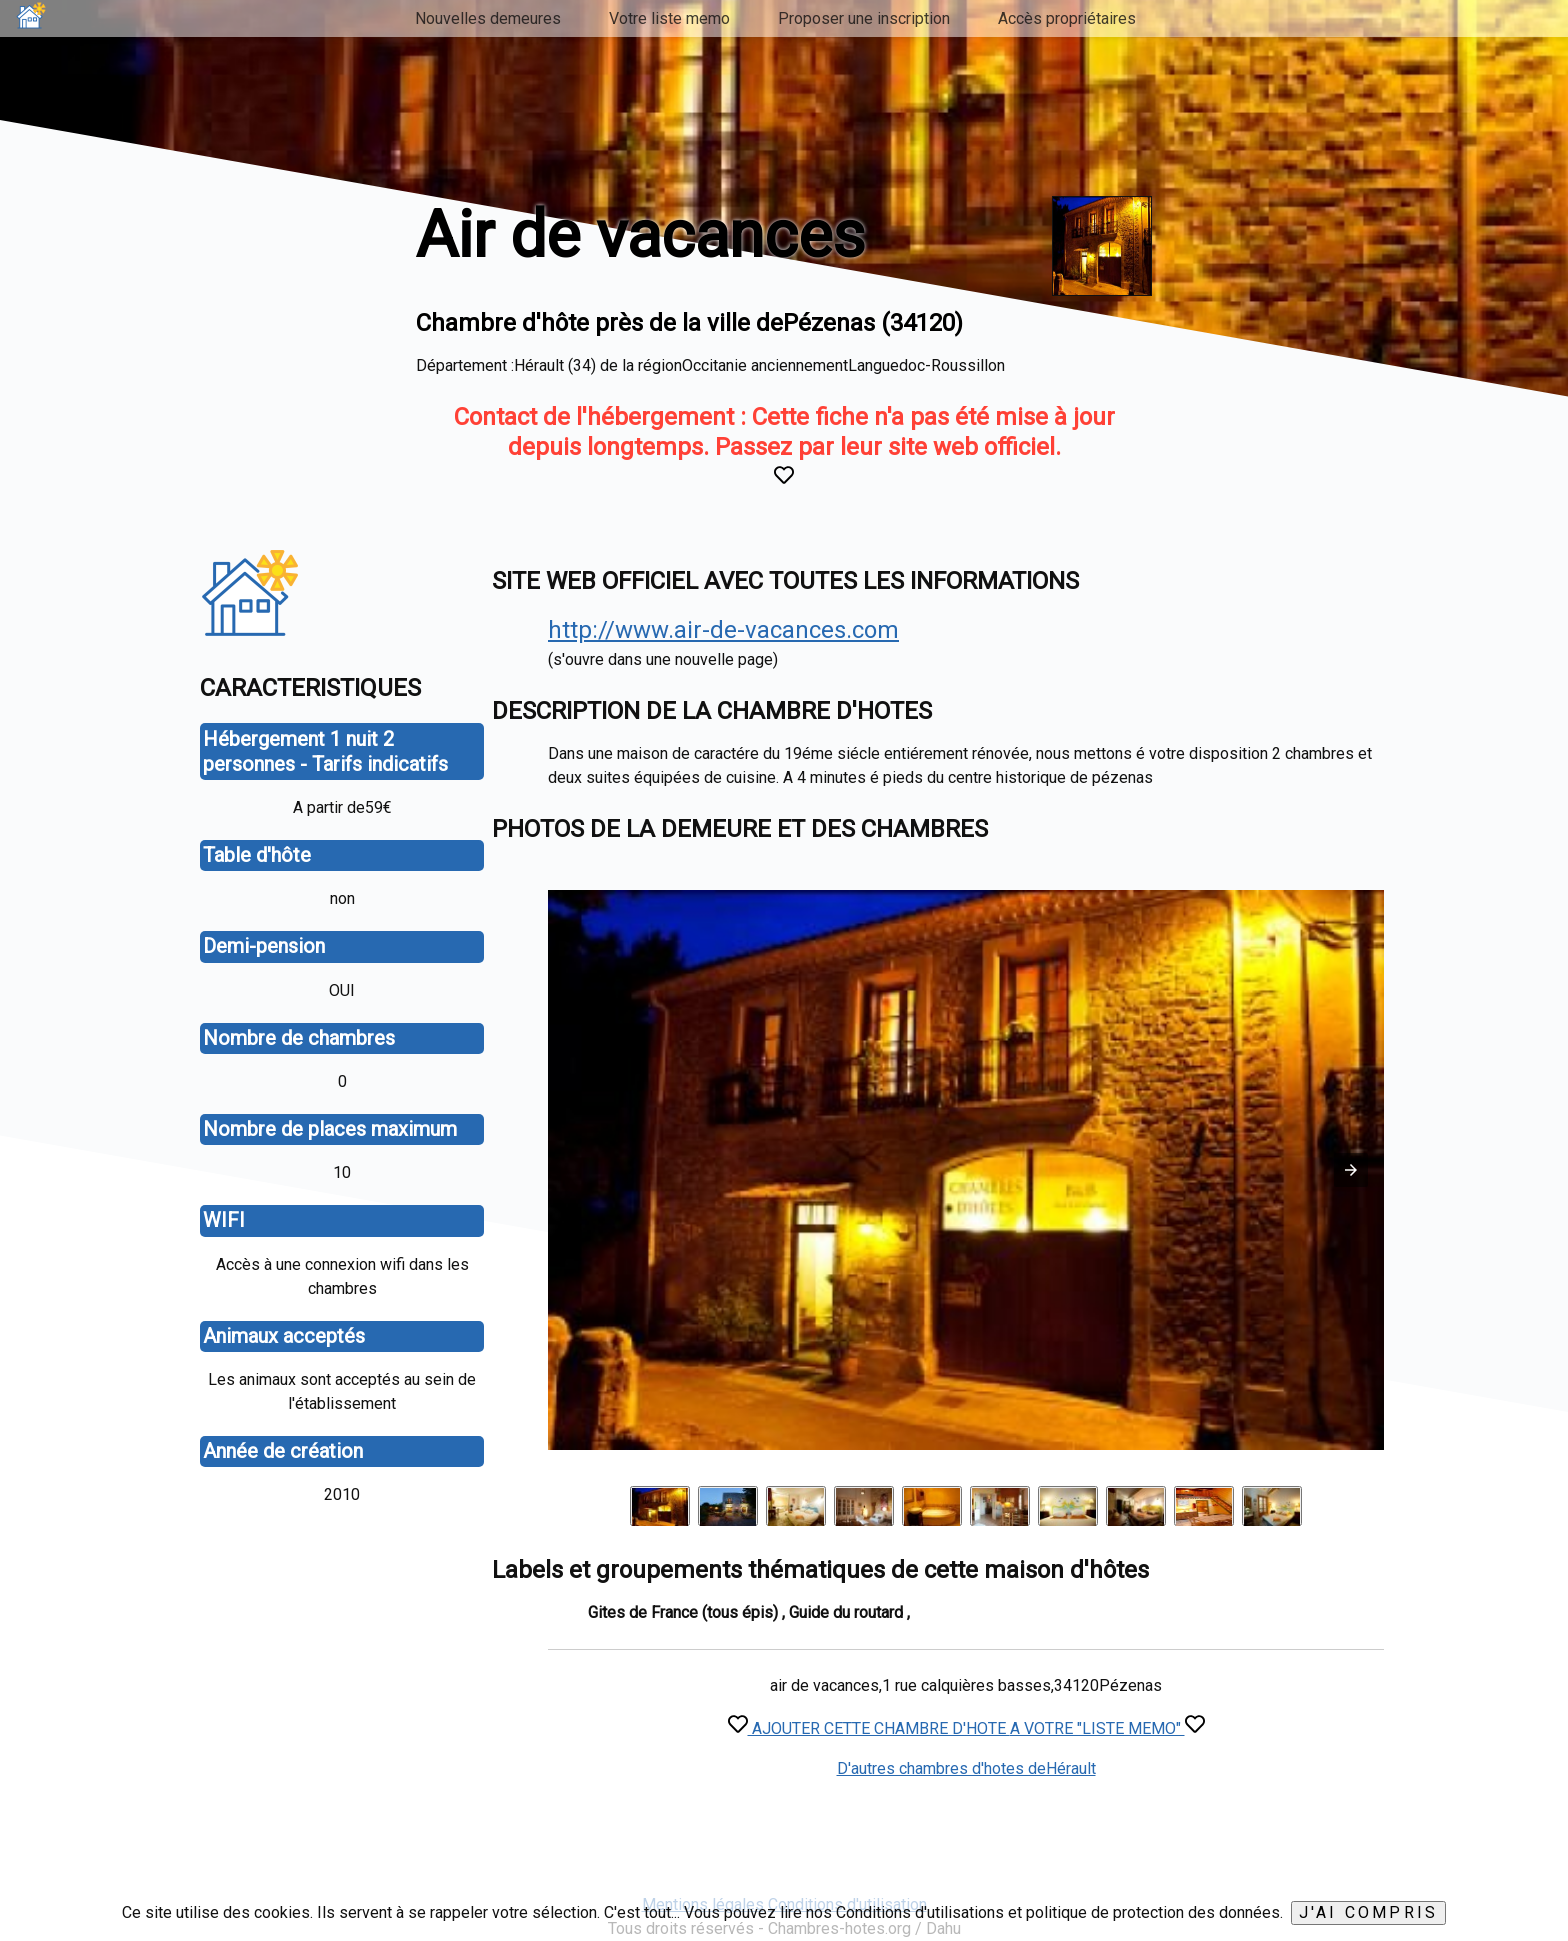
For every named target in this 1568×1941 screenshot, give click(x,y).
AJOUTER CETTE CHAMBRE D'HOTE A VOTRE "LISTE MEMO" (966, 1728)
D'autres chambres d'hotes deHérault (966, 1768)
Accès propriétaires (1067, 18)
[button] (1351, 1170)
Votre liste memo (669, 18)
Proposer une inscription (864, 18)
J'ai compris (1368, 1912)
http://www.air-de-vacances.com (723, 630)
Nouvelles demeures (488, 18)
